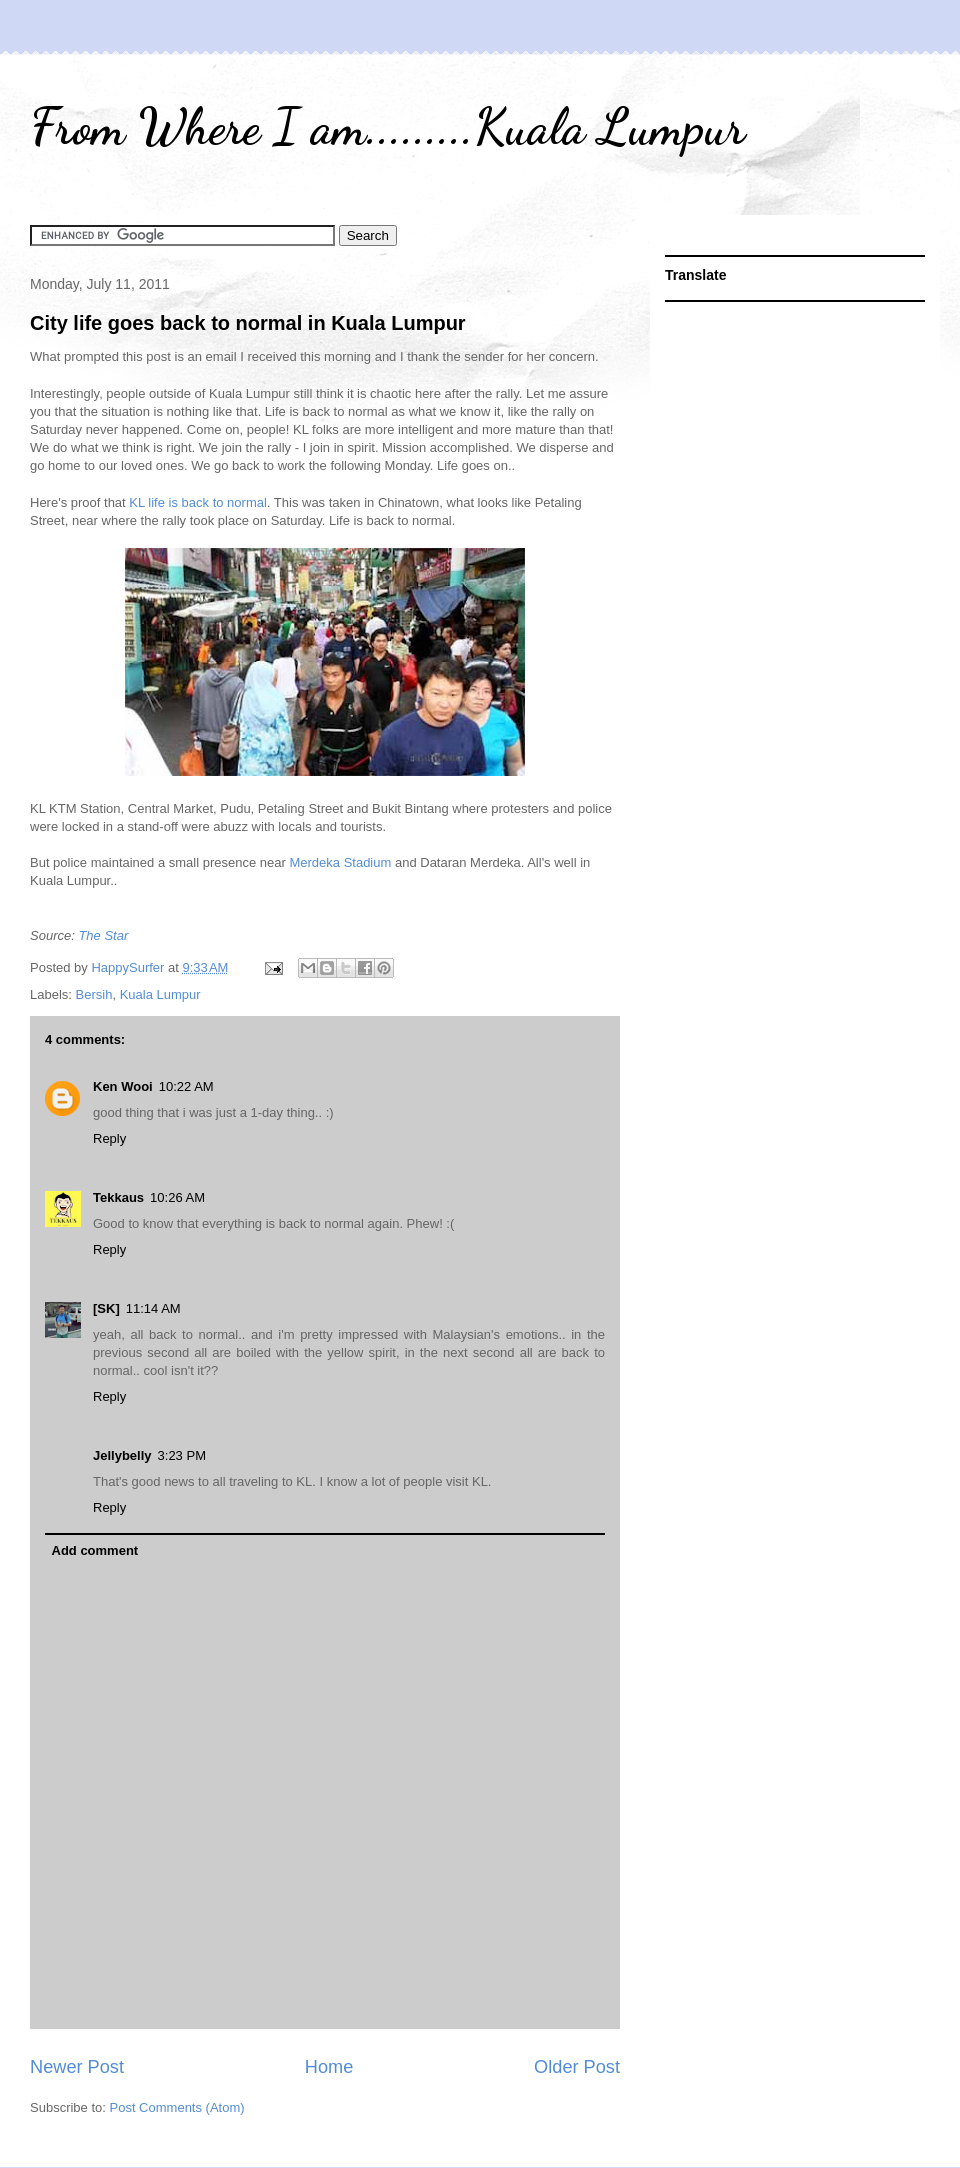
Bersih (94, 994)
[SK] (106, 1308)
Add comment (95, 1550)
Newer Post (77, 2067)
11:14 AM (153, 1308)
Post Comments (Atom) (177, 2107)
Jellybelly (122, 1455)
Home (329, 2067)
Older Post (577, 2067)
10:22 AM (186, 1086)
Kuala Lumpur (160, 994)
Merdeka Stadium (340, 862)
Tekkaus (118, 1197)
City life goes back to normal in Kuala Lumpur (248, 323)
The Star (103, 935)
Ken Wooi (123, 1086)
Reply (109, 1138)
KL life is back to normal (198, 502)
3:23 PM (182, 1455)
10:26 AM (177, 1197)
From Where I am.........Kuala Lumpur (387, 127)
